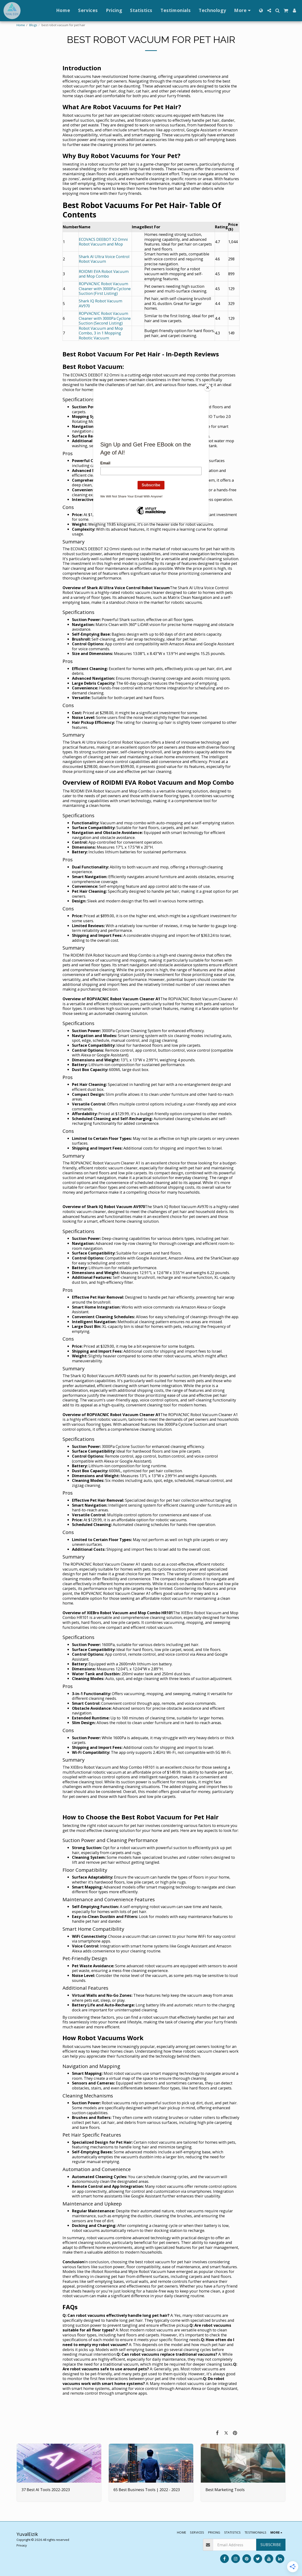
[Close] (207, 387)
